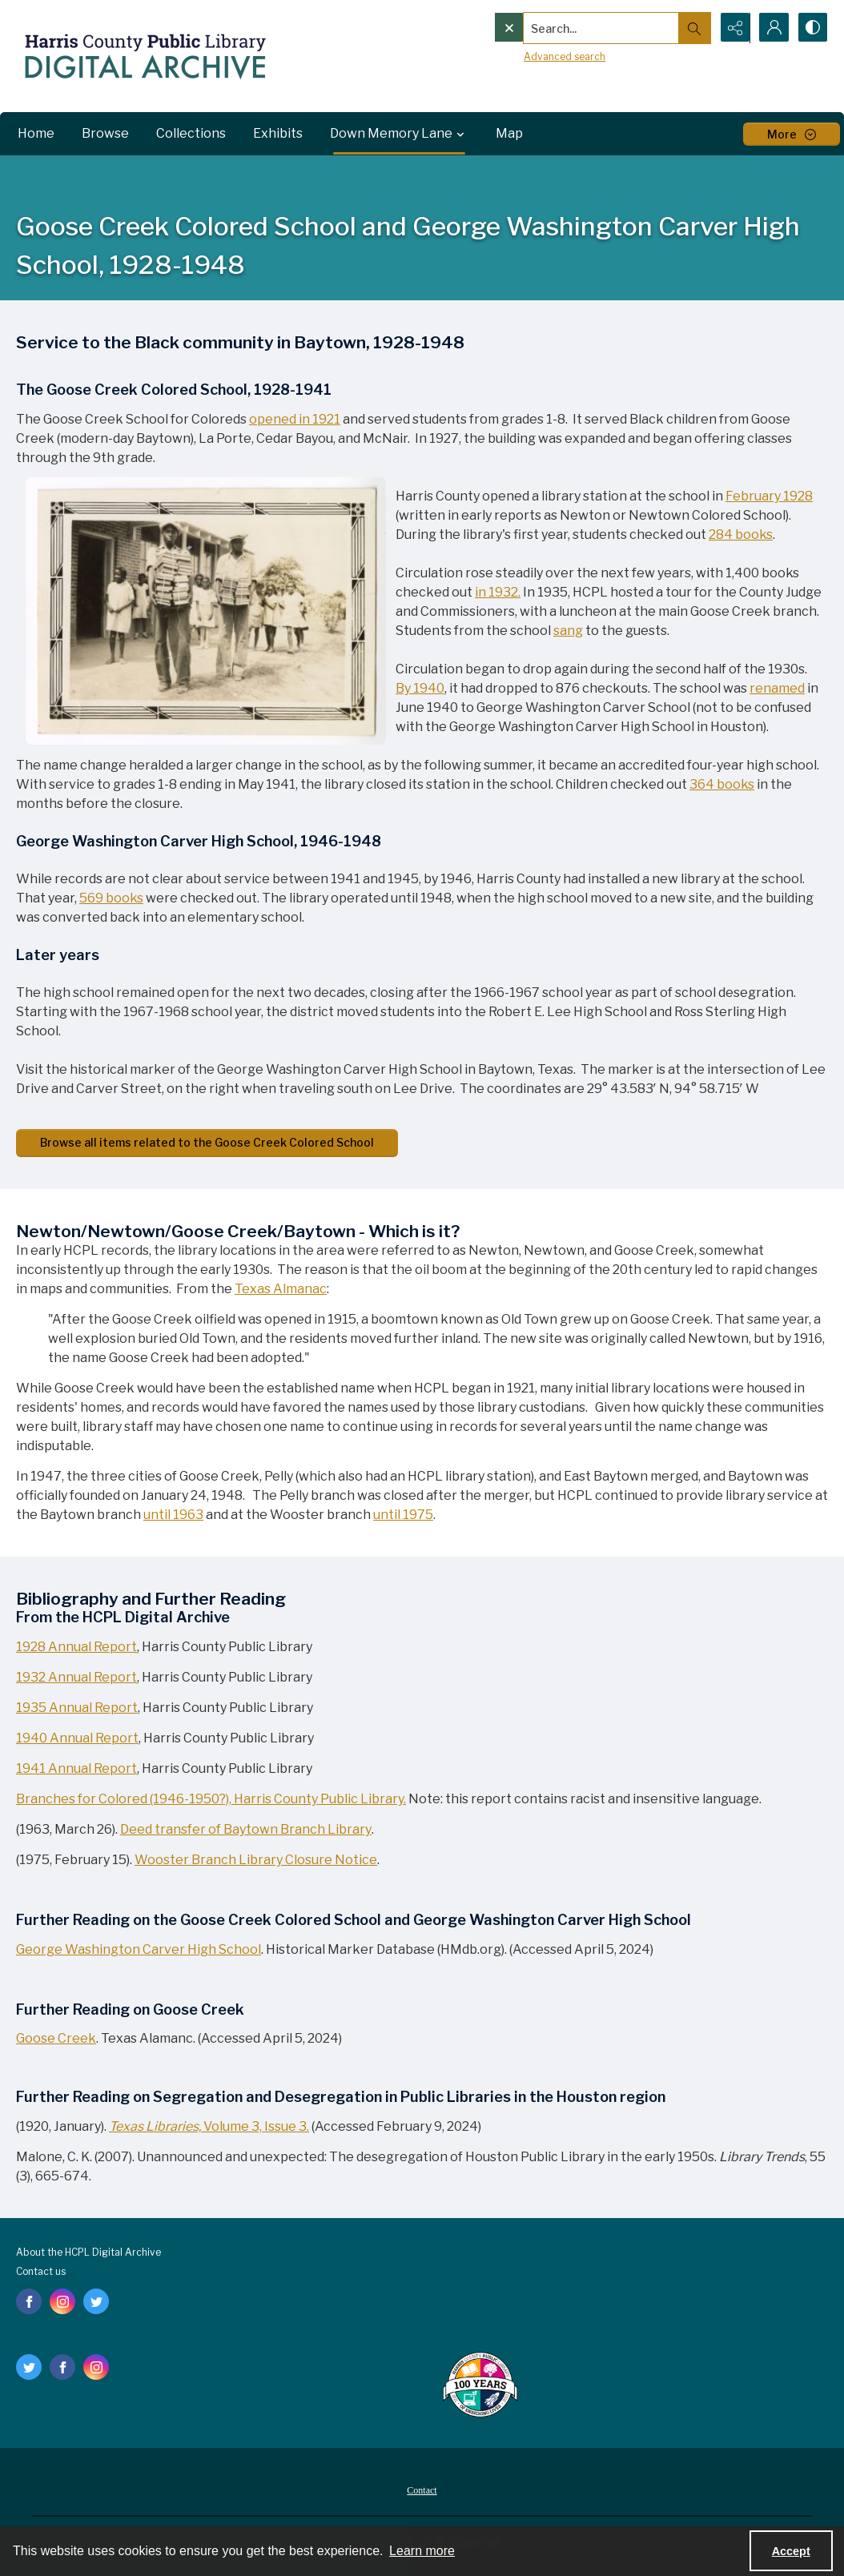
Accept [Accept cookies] (791, 2551)
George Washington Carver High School (138, 1949)
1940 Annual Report (77, 1738)
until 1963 (173, 1514)
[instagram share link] (62, 2301)
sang (568, 630)
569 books (111, 898)
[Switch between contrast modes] (812, 28)
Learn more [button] (422, 2551)
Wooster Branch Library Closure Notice (256, 1859)
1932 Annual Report (76, 1677)
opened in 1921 (294, 419)
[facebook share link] (29, 2301)
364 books (721, 784)
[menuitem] (421, 2489)
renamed (777, 688)
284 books (741, 534)
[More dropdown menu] (791, 134)
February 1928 (769, 496)
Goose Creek (56, 2038)
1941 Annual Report (76, 1768)
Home (36, 133)
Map (509, 133)
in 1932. (497, 592)
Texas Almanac (281, 1288)
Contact (421, 2490)
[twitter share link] (96, 2301)
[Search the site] (568, 28)
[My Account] (772, 28)
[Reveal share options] (732, 28)
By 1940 (420, 688)
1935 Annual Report (77, 1707)
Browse (105, 133)
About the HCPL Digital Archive (88, 2252)
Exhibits (278, 133)
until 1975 (403, 1514)
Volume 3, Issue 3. (209, 2126)
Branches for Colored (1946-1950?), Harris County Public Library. (211, 1798)
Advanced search (531, 56)
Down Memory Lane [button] (399, 133)
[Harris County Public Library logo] (479, 2386)
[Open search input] (692, 28)
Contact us (41, 2271)
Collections (191, 133)
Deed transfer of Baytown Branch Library (246, 1829)
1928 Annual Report (76, 1646)
